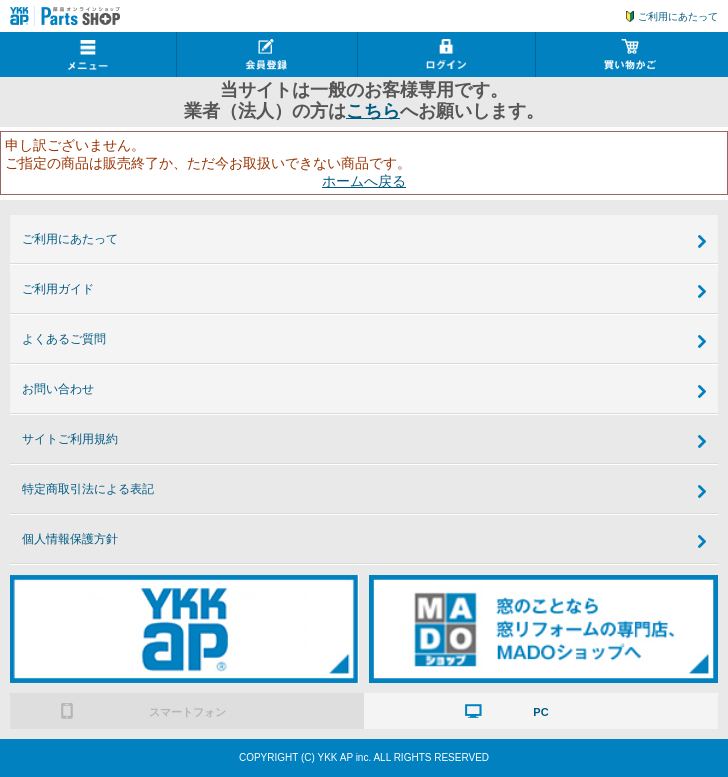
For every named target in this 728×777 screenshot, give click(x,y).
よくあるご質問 (64, 339)
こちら (373, 111)
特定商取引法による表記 (88, 489)
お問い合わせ (58, 389)
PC (540, 712)
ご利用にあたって (678, 16)
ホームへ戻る (364, 181)
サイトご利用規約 (70, 439)
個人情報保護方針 (70, 539)
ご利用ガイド (58, 289)
